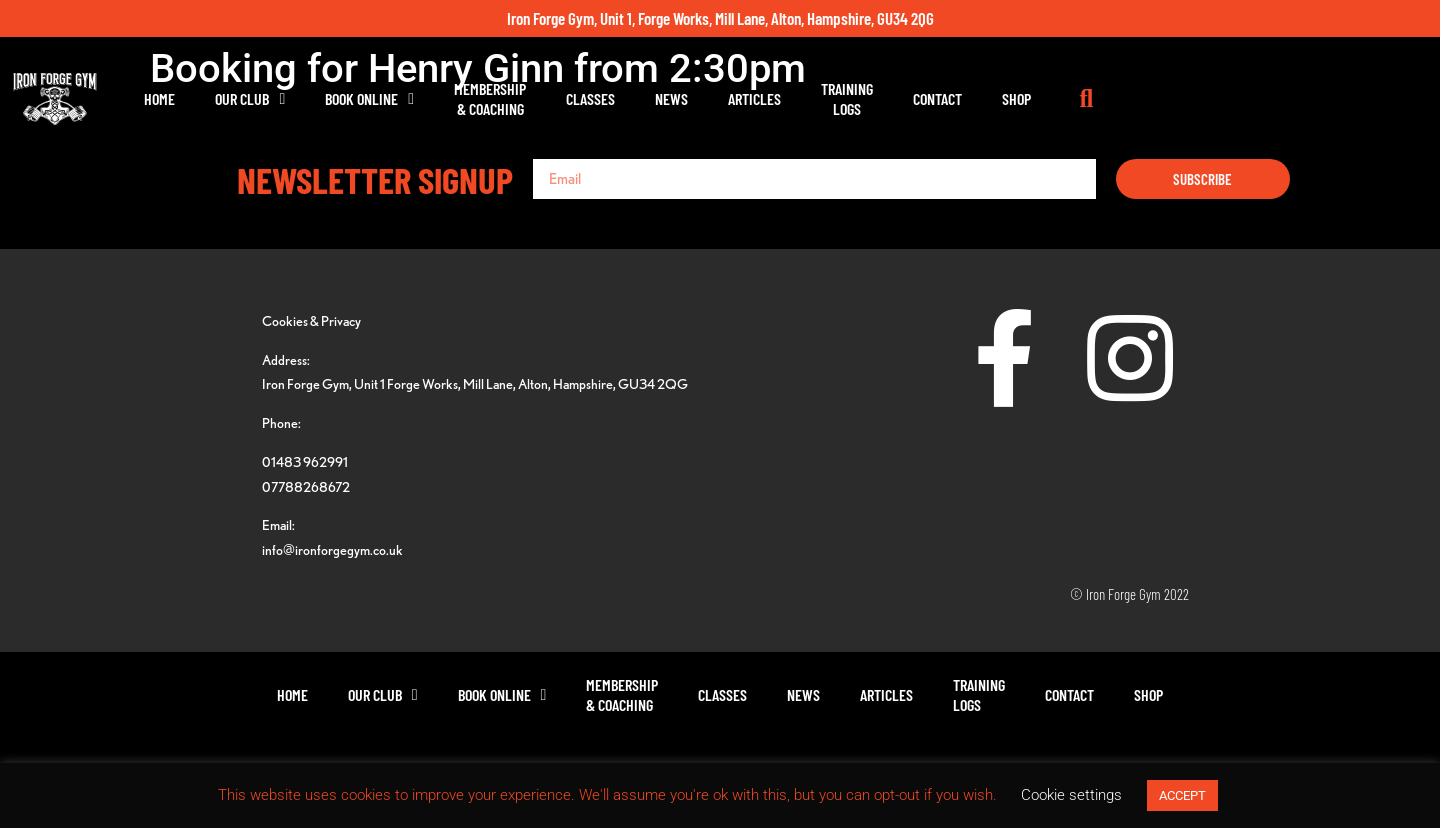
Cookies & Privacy (311, 320)
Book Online (551, 99)
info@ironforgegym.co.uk (332, 549)
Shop (1198, 98)
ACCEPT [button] (1182, 795)
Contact (1119, 98)
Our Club (432, 99)
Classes (772, 98)
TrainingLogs (1029, 98)
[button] (1270, 99)
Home (341, 98)
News (853, 98)
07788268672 (306, 486)
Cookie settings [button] (1071, 795)
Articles (936, 98)
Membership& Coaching (672, 98)
